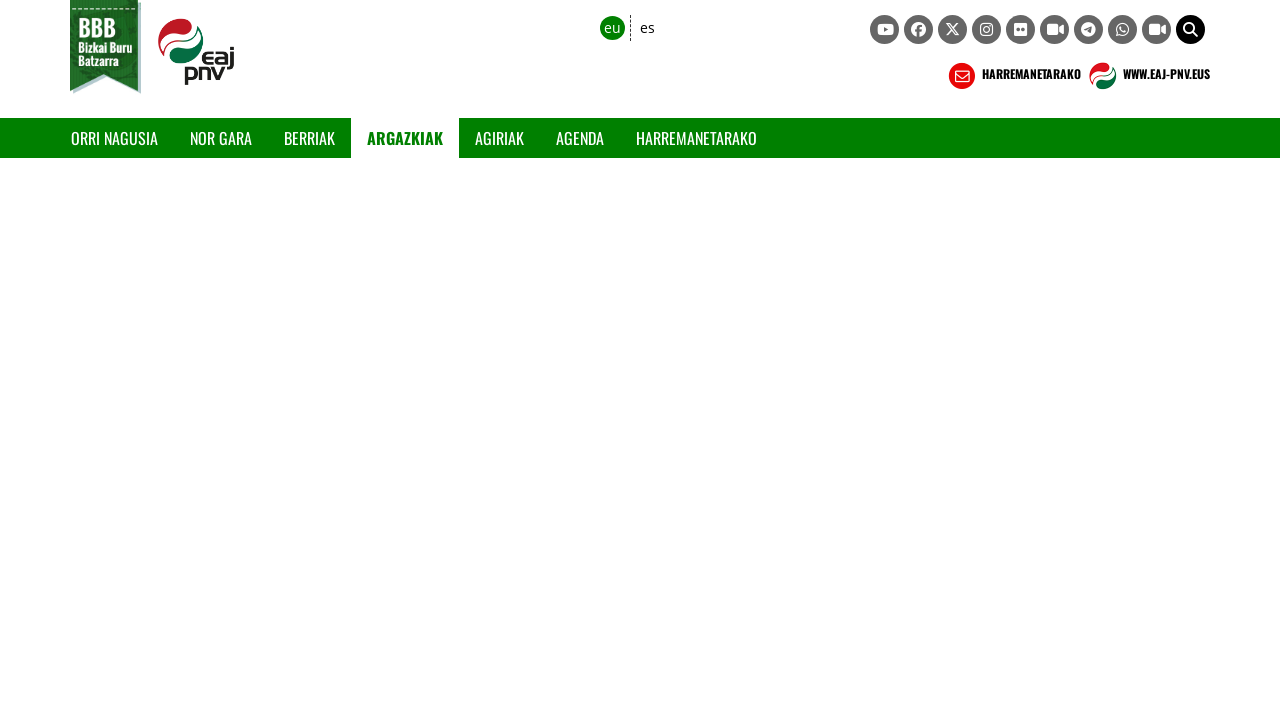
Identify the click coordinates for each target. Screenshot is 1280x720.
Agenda (580, 138)
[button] (1190, 29)
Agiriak (499, 138)
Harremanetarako (696, 138)
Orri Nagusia (114, 138)
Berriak (309, 138)
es (647, 27)
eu (612, 27)
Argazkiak (405, 138)
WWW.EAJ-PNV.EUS (1147, 76)
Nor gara (221, 138)
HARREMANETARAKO (1012, 76)
